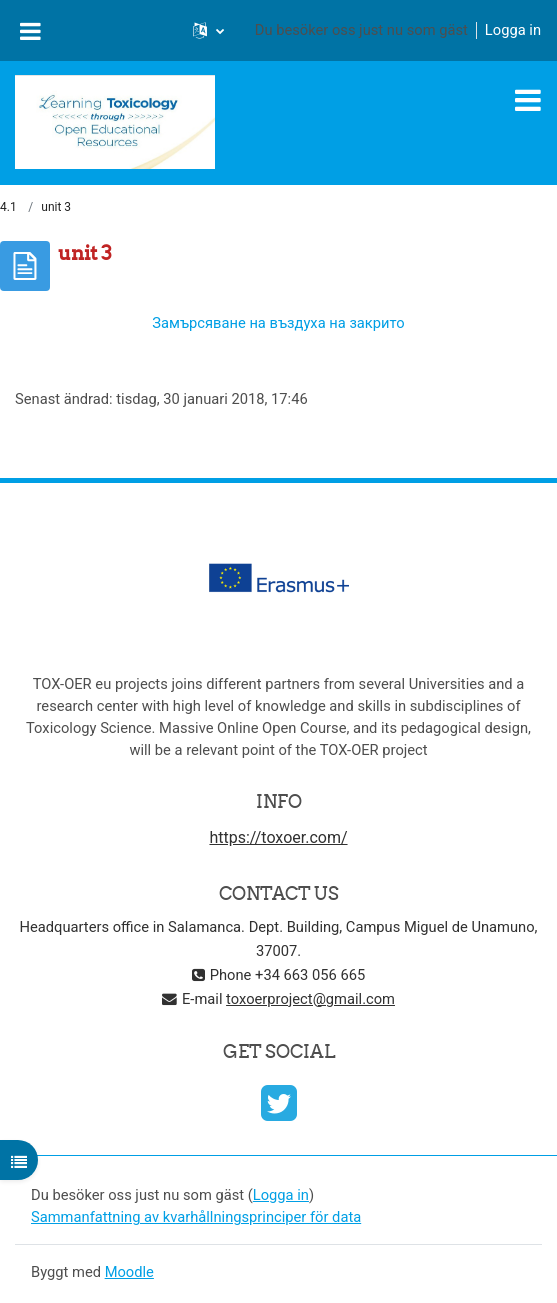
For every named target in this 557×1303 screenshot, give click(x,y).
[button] (208, 30)
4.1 (8, 207)
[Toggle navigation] (528, 100)
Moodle (129, 1272)
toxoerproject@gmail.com (310, 999)
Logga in (513, 30)
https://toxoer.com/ (278, 837)
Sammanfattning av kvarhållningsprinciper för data (196, 1217)
